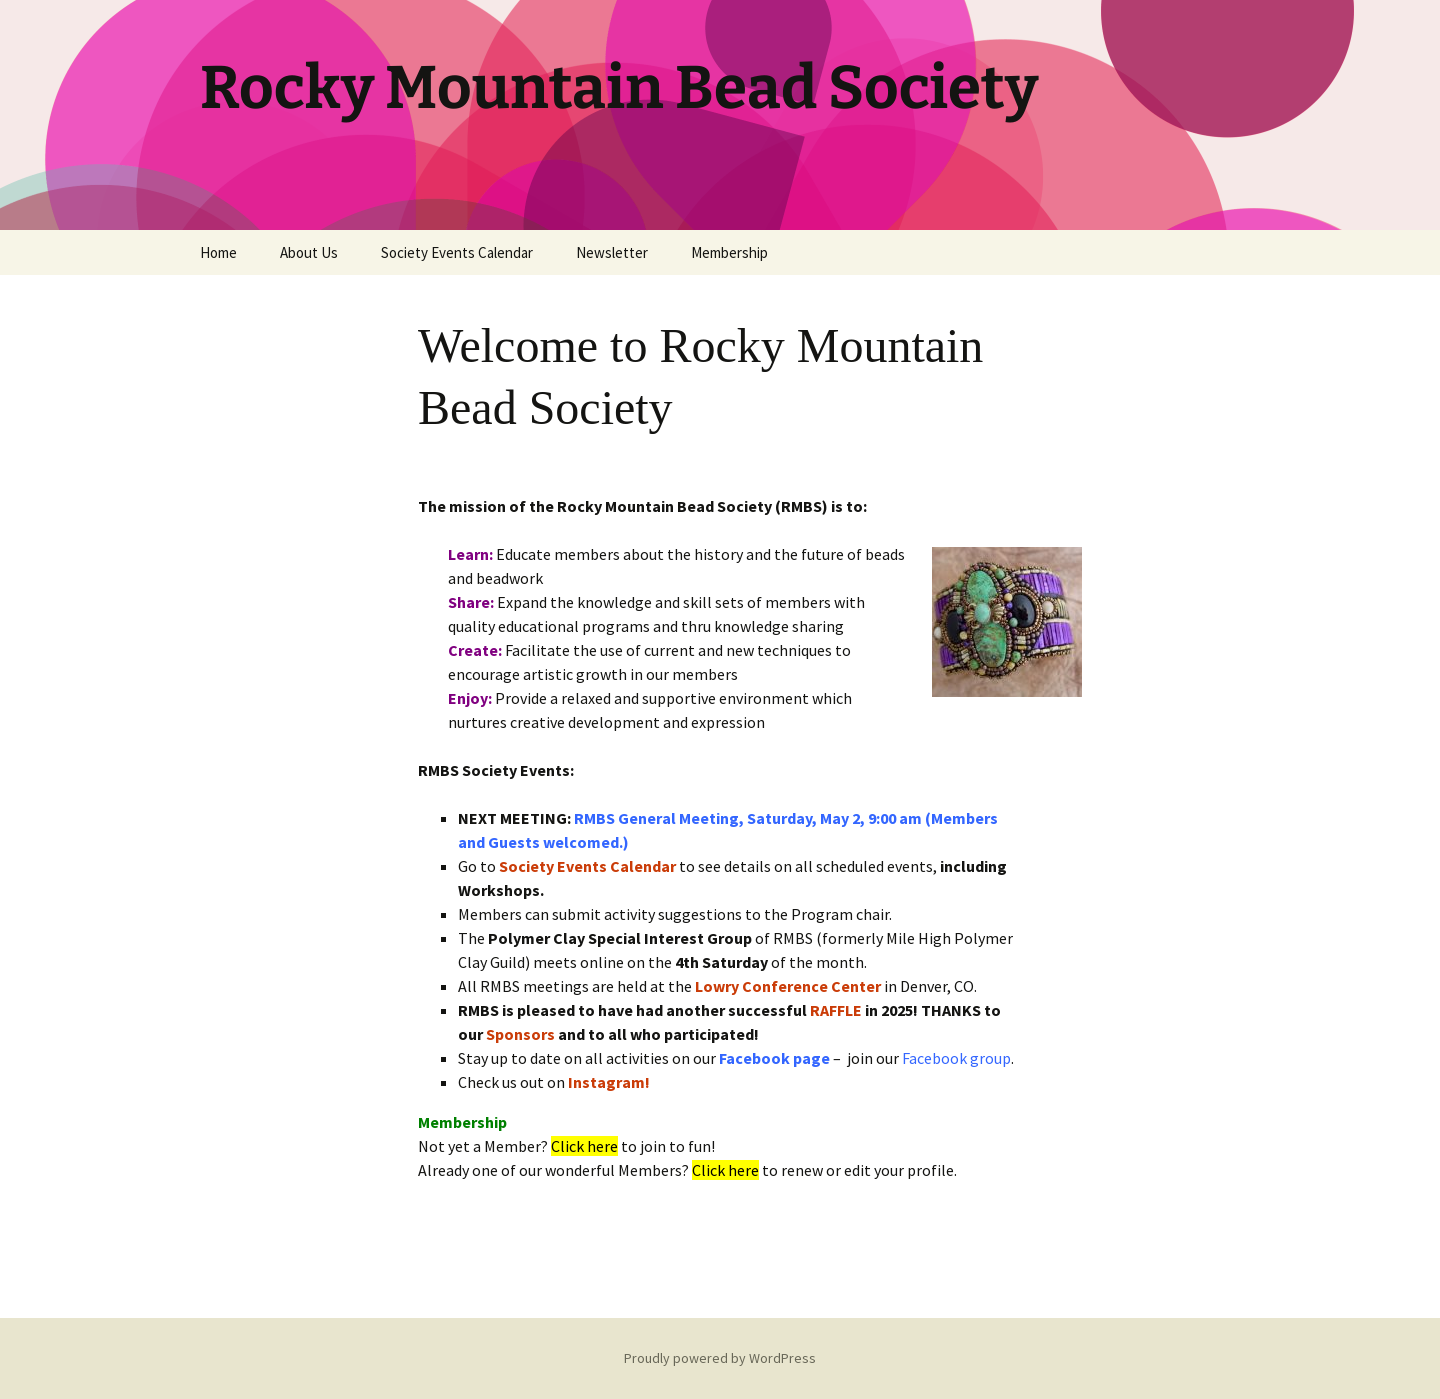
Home (218, 252)
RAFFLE (836, 1010)
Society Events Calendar (457, 252)
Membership (729, 252)
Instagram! (609, 1082)
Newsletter (612, 252)
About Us (309, 252)
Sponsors (520, 1034)
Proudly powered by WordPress (720, 1358)
